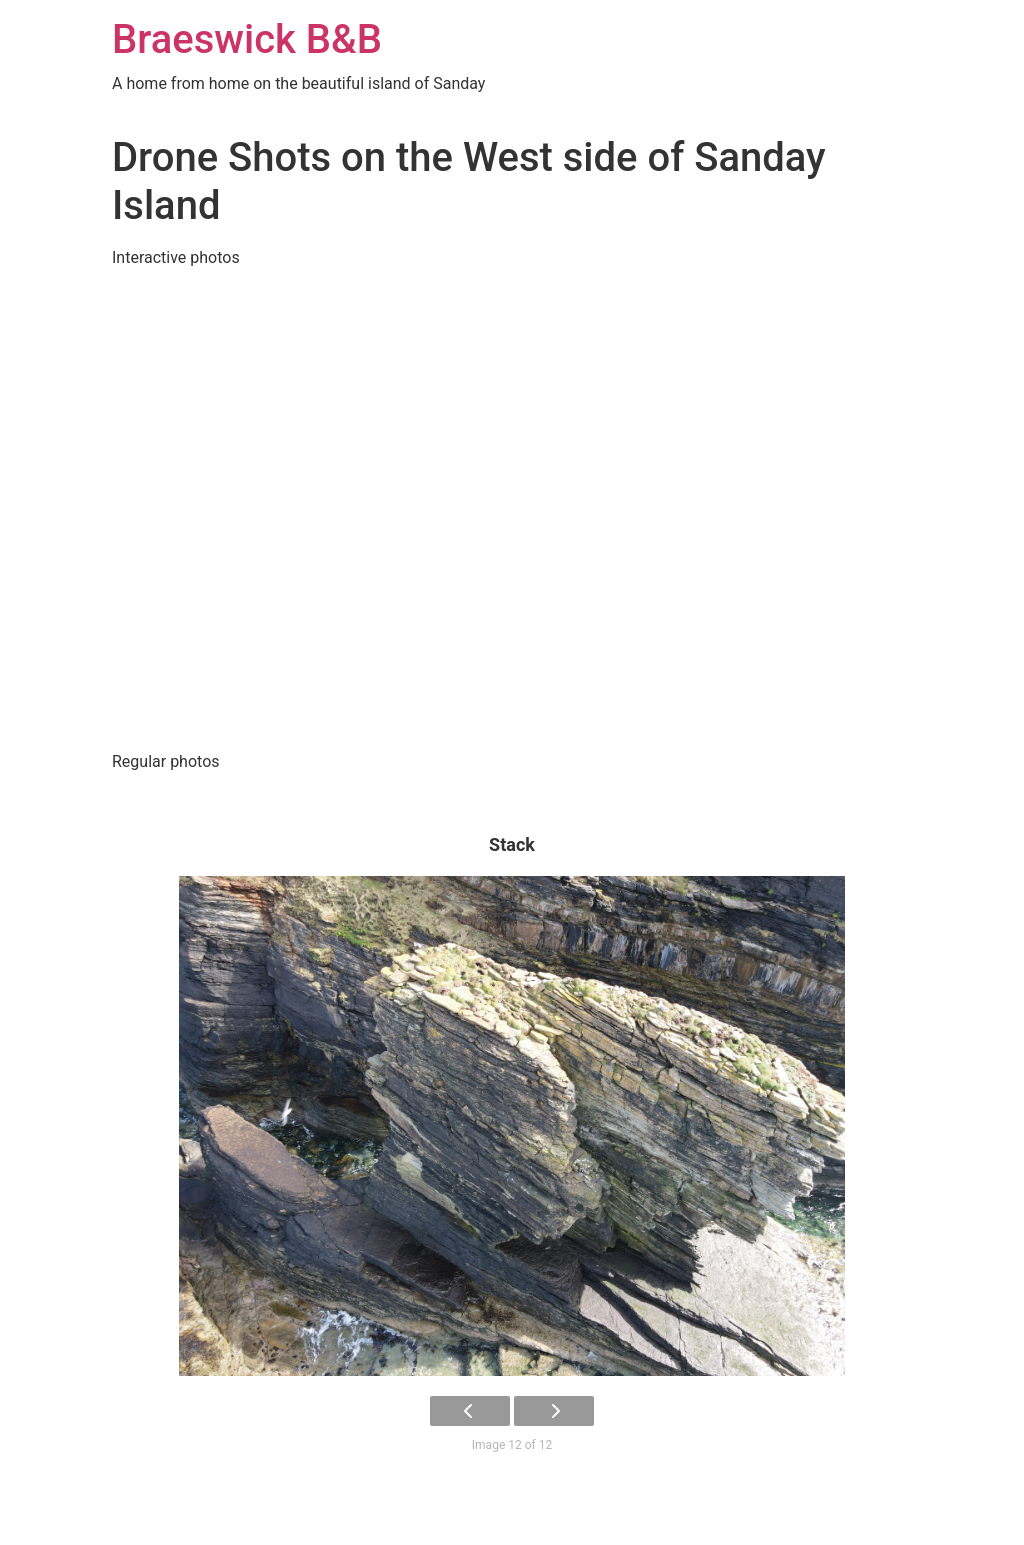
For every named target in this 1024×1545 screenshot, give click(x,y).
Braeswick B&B (247, 39)
